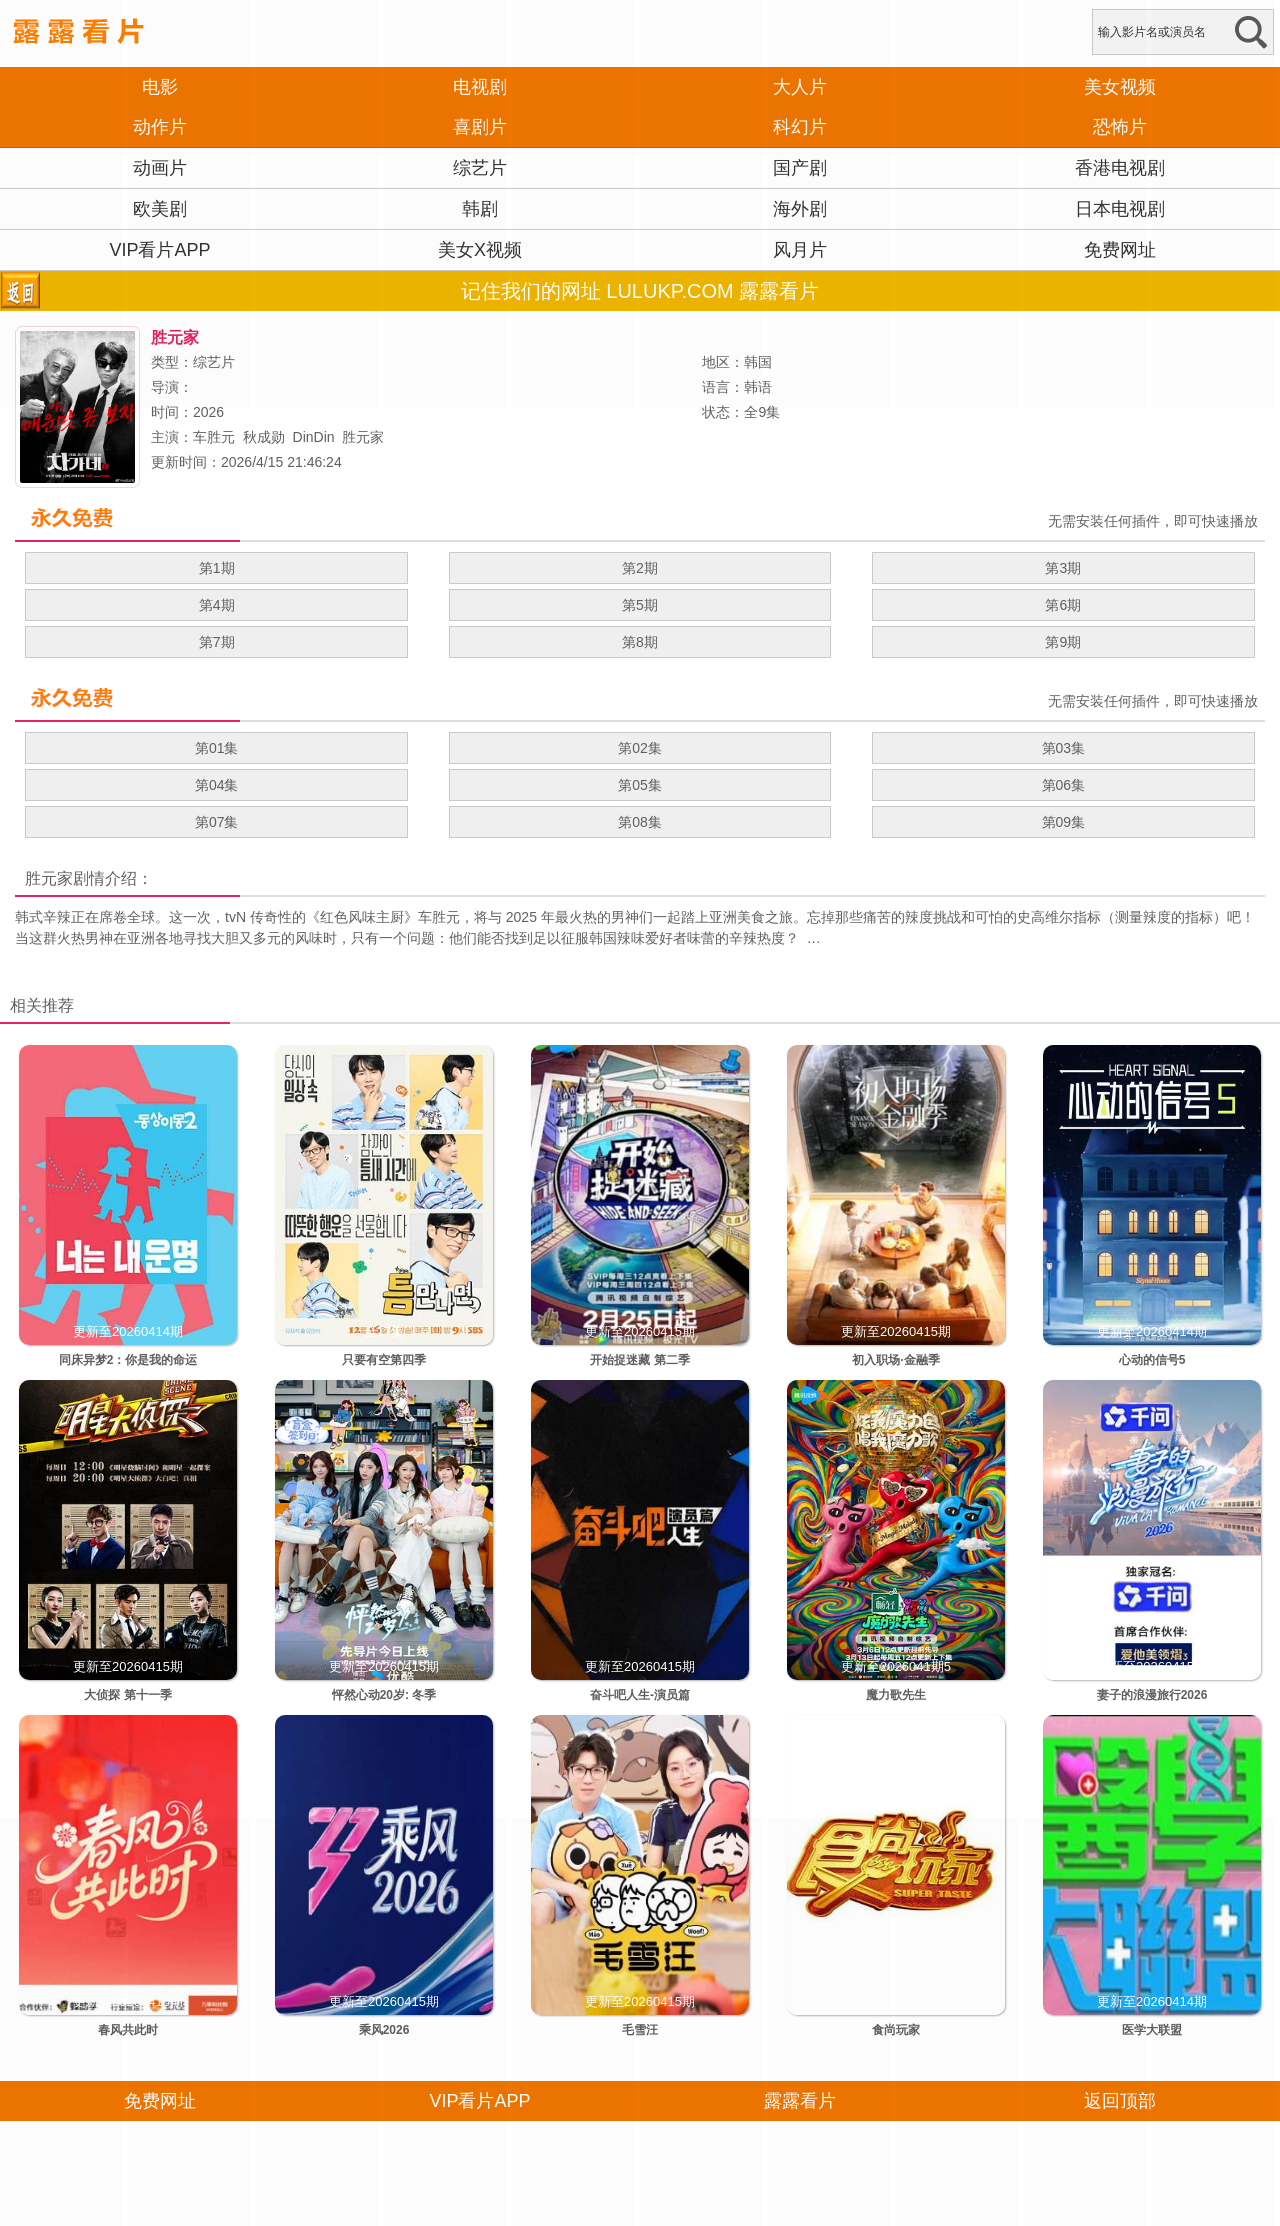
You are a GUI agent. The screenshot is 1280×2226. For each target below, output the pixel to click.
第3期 (1063, 568)
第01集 (217, 748)
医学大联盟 (1152, 2030)
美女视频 (1120, 87)
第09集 (1064, 822)
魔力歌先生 (896, 1695)
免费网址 (1120, 250)
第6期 (1063, 605)
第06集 (1064, 785)
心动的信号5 (1152, 1360)
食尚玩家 (896, 2030)
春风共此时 (128, 2030)
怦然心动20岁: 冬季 (384, 1695)
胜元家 (363, 437)
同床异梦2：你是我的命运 (128, 1360)
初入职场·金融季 (895, 1360)
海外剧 (800, 209)
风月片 (800, 250)
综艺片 (480, 168)
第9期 (1063, 642)
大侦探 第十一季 (127, 1695)
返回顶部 (1120, 2101)
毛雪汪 (640, 2030)
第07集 (217, 822)
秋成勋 (264, 437)
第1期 (217, 568)
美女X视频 (480, 250)
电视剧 (480, 87)
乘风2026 (384, 2030)
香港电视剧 (1120, 168)
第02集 (640, 748)
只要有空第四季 (384, 1360)
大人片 (800, 87)
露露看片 (800, 2101)
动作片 (160, 127)
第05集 (640, 785)
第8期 (640, 642)
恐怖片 (1120, 127)
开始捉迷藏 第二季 (639, 1360)
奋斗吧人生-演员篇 (640, 1695)
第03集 (1064, 748)
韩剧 (480, 209)
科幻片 (800, 127)
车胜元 (214, 437)
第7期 (217, 642)
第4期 (217, 605)
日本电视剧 (1120, 209)
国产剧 (800, 168)
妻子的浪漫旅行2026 (1152, 1695)
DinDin (314, 437)
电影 (160, 87)
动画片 (160, 168)
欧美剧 (160, 209)
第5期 (640, 605)
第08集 (640, 822)
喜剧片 (480, 127)
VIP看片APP (159, 250)
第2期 (640, 568)
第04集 (217, 785)
